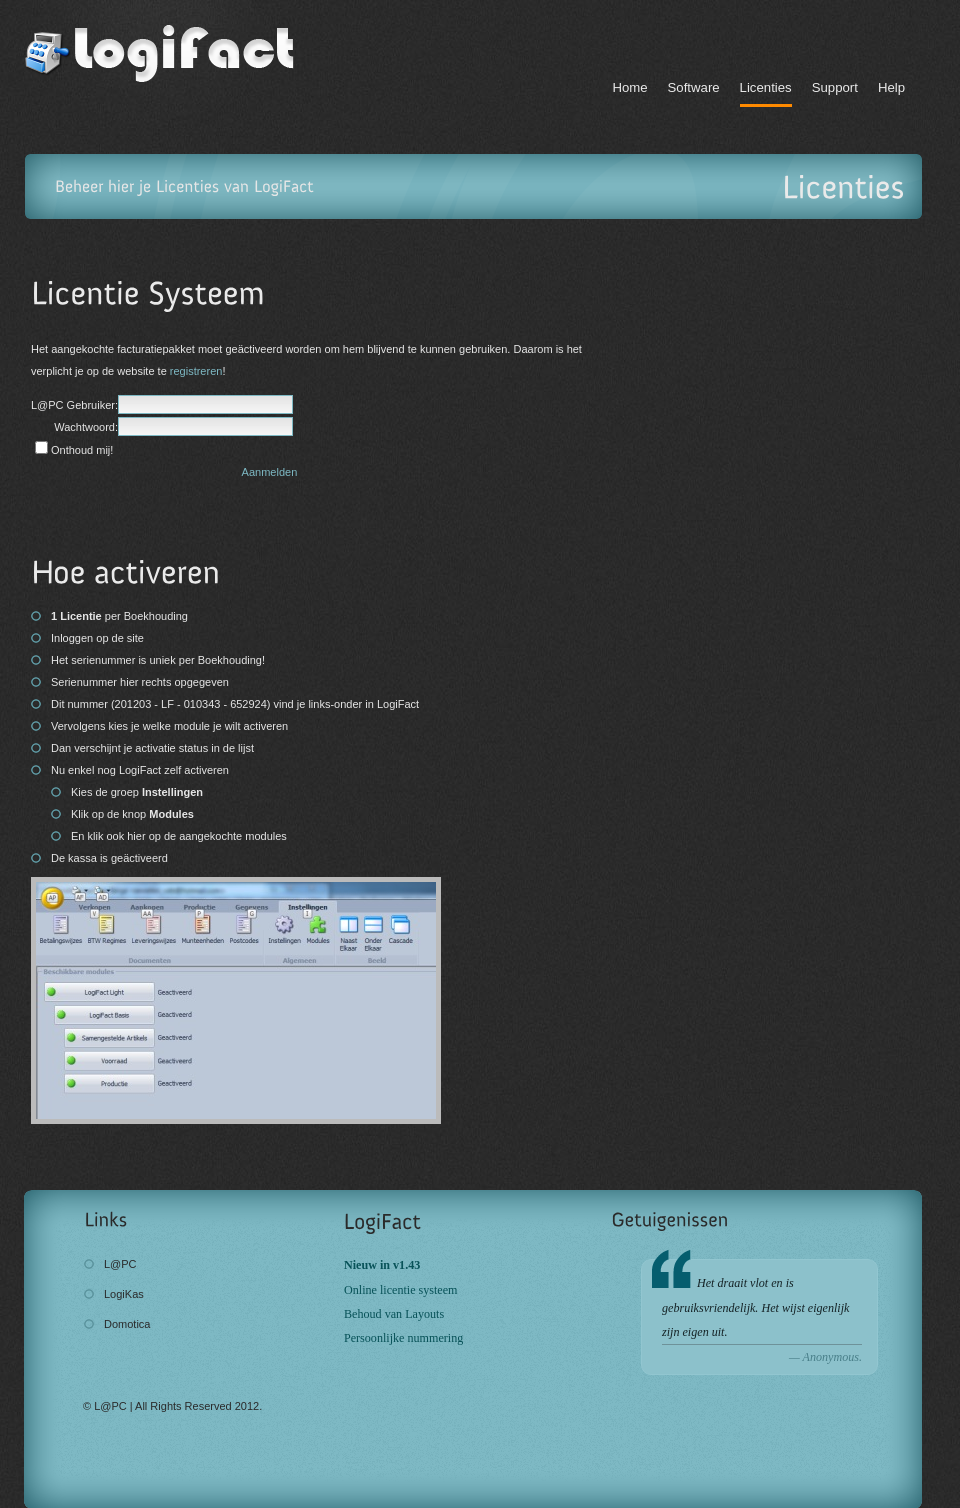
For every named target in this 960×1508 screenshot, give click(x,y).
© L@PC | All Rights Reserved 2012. (172, 1406)
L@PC (120, 1264)
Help (891, 87)
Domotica (127, 1324)
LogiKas (124, 1294)
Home (629, 87)
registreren (196, 371)
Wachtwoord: (86, 427)
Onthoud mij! (82, 450)
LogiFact (175, 54)
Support (835, 87)
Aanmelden (270, 472)
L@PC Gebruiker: (74, 405)
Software (694, 87)
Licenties (766, 87)
